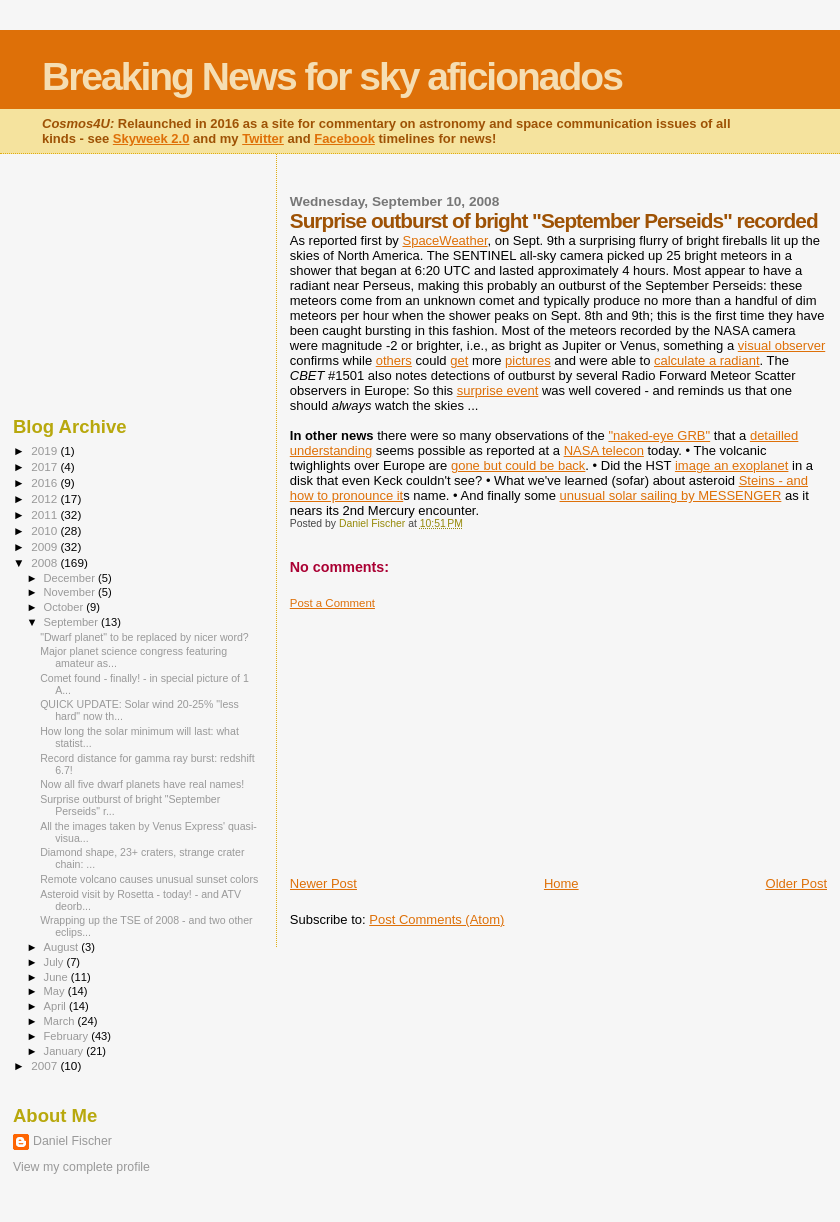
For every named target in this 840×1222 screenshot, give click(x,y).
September (73, 622)
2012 (45, 498)
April (56, 1006)
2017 (45, 466)
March (61, 1021)
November (71, 592)
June (57, 977)
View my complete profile (81, 1167)
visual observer (781, 345)
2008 (45, 562)
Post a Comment (332, 603)
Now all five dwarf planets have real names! (142, 784)
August (63, 947)
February (68, 1036)
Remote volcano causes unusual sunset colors (149, 879)
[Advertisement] (440, 735)
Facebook (344, 138)
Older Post (796, 883)
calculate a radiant (707, 360)
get (459, 360)
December (71, 578)
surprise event (498, 390)
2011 (45, 514)
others (394, 360)
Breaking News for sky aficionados (332, 76)
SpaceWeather (444, 240)
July (55, 962)
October (65, 607)
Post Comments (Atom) (436, 919)
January (65, 1051)
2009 (45, 546)
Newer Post (323, 883)
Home (561, 883)
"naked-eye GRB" (659, 435)
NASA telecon (604, 450)
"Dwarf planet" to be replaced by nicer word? (144, 637)
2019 (45, 450)
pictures (528, 360)
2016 (45, 482)
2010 (45, 530)
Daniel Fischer (72, 1141)
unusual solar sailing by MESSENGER (671, 495)
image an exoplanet (731, 465)
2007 (45, 1065)
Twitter (263, 138)
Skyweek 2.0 (151, 138)
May (56, 991)
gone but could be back (518, 465)
